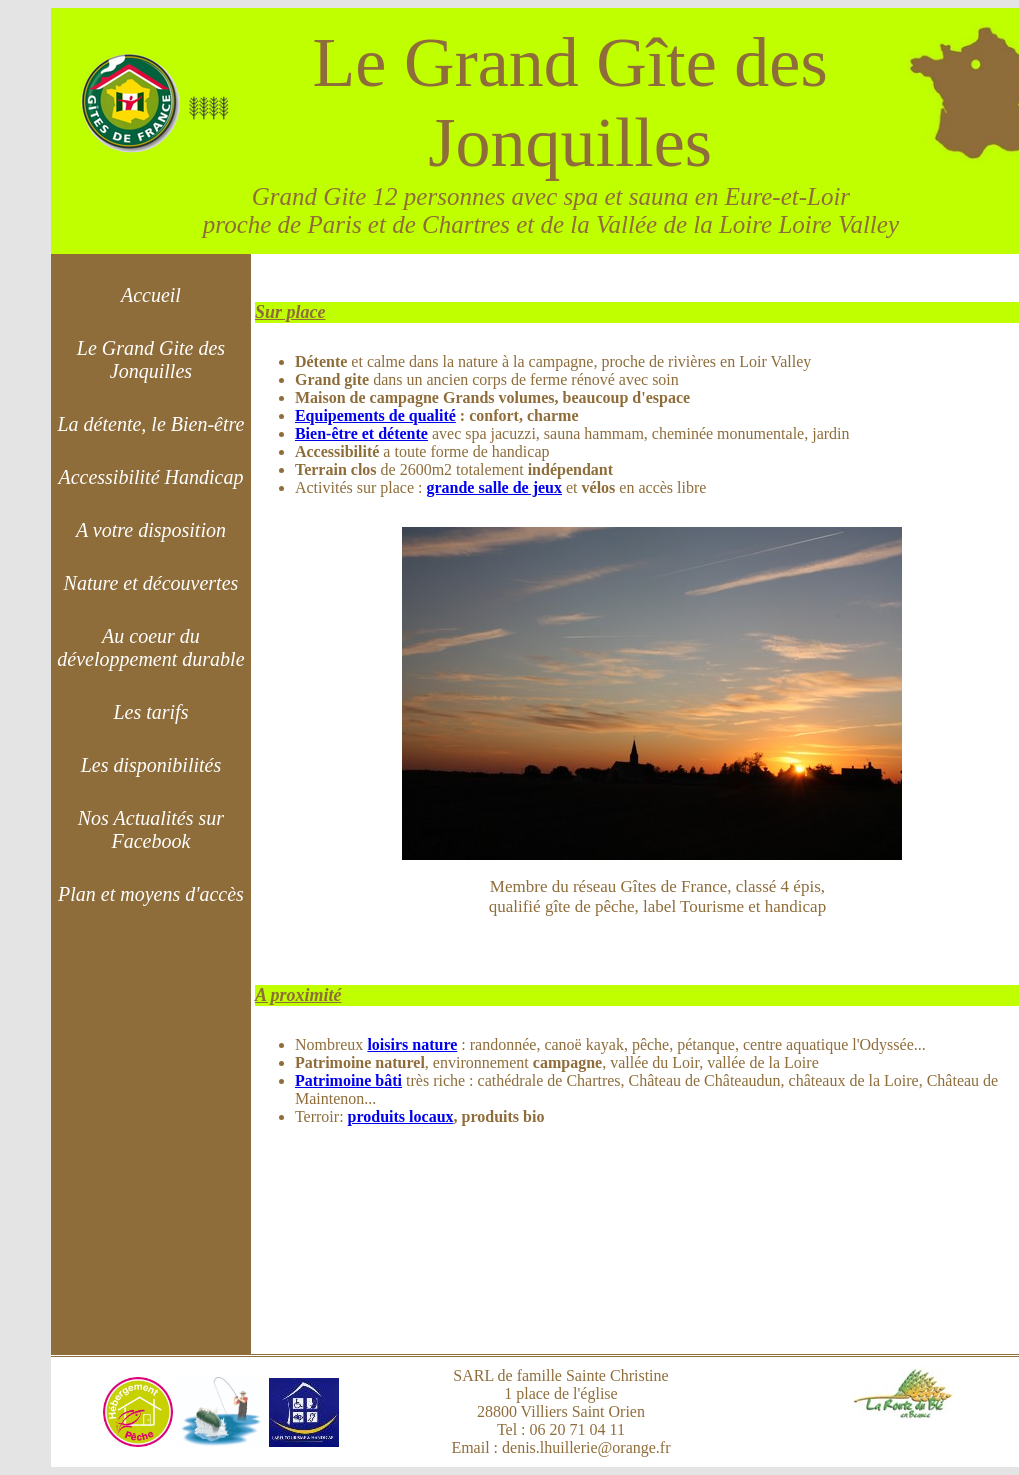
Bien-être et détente (361, 433)
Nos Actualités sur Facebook (151, 829)
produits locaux (401, 1116)
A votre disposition (151, 530)
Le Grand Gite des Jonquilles (151, 359)
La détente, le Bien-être (150, 424)
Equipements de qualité (375, 415)
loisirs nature (412, 1044)
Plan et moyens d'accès (151, 894)
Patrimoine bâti (348, 1080)
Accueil (151, 295)
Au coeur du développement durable (150, 647)
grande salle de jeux (494, 487)
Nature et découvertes (151, 583)
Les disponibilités (151, 765)
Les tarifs (150, 712)
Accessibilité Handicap (150, 477)
